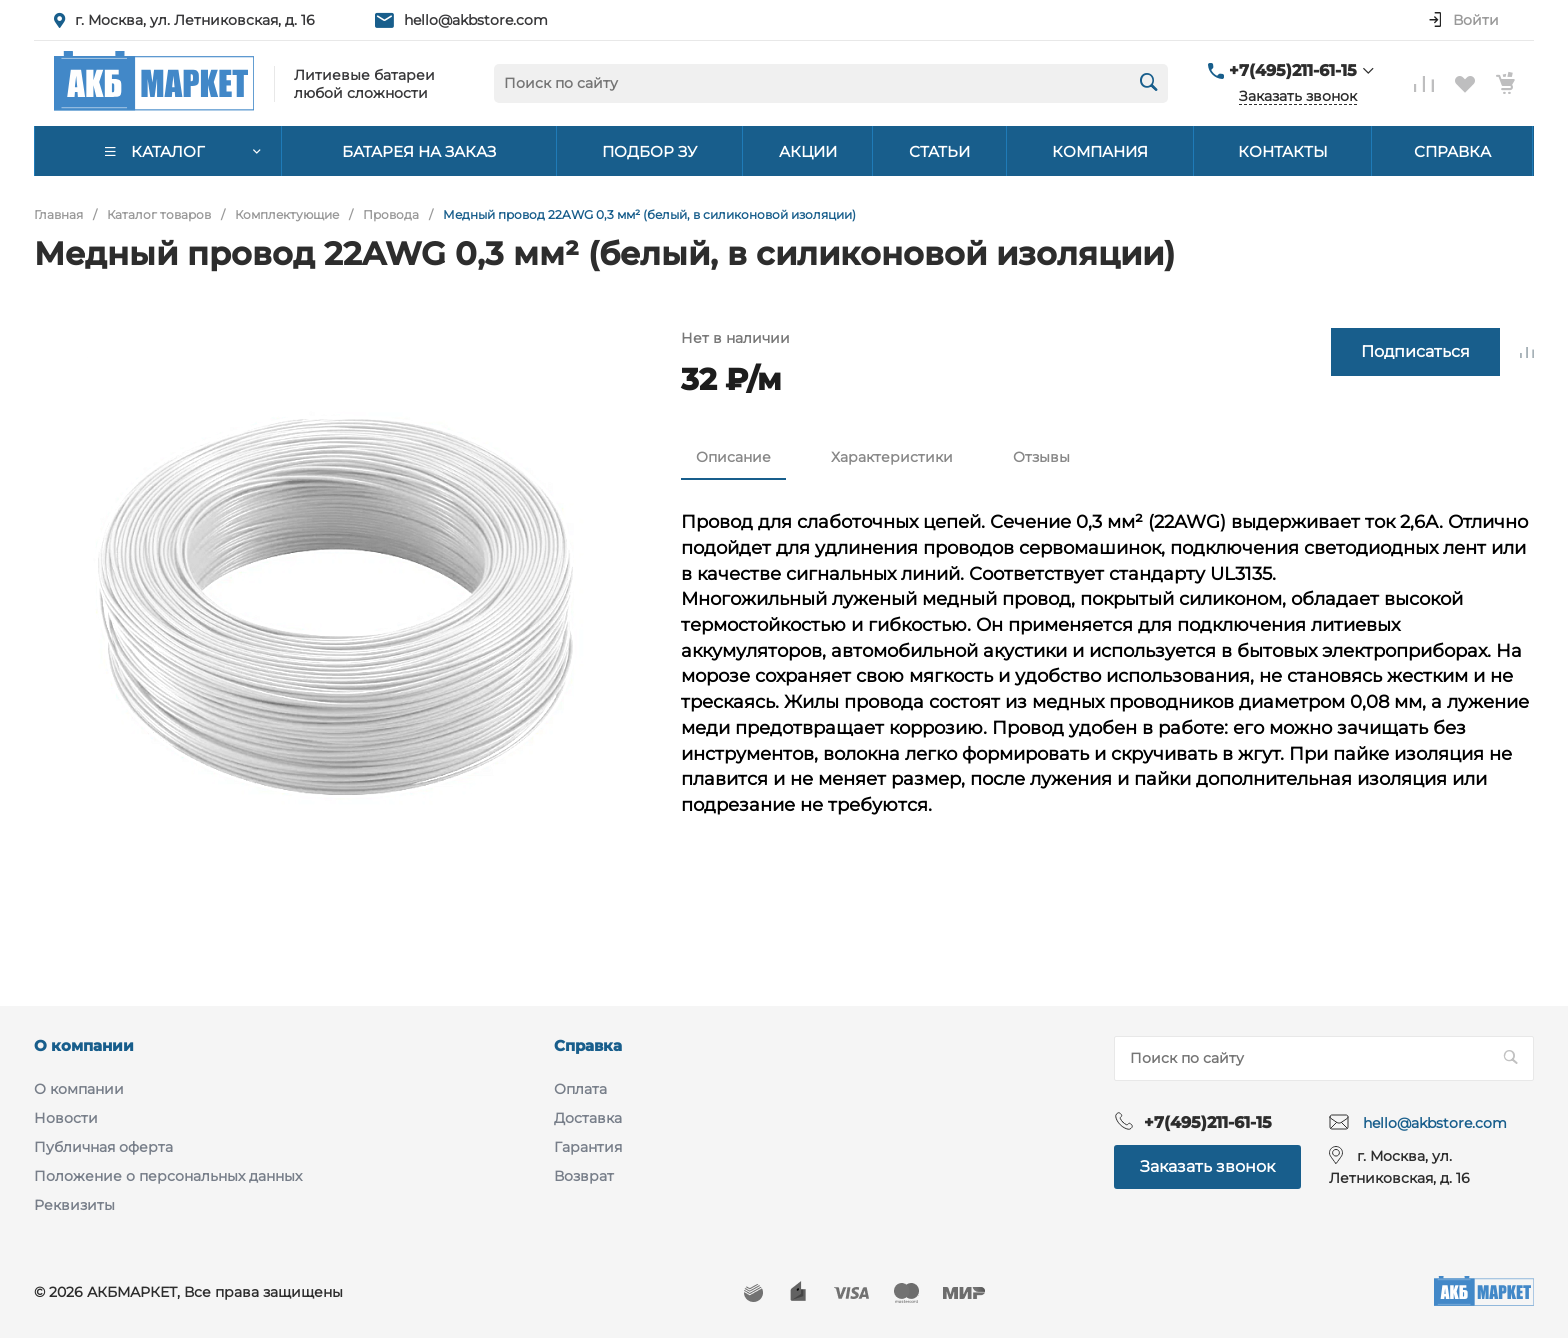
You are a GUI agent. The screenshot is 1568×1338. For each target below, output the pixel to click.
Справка (588, 1045)
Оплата (580, 1089)
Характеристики (892, 457)
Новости (66, 1118)
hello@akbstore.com (476, 20)
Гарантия (588, 1147)
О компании (84, 1045)
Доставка (588, 1118)
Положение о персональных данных (168, 1176)
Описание (733, 457)
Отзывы (1041, 457)
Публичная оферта (103, 1147)
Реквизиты (74, 1205)
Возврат (584, 1176)
